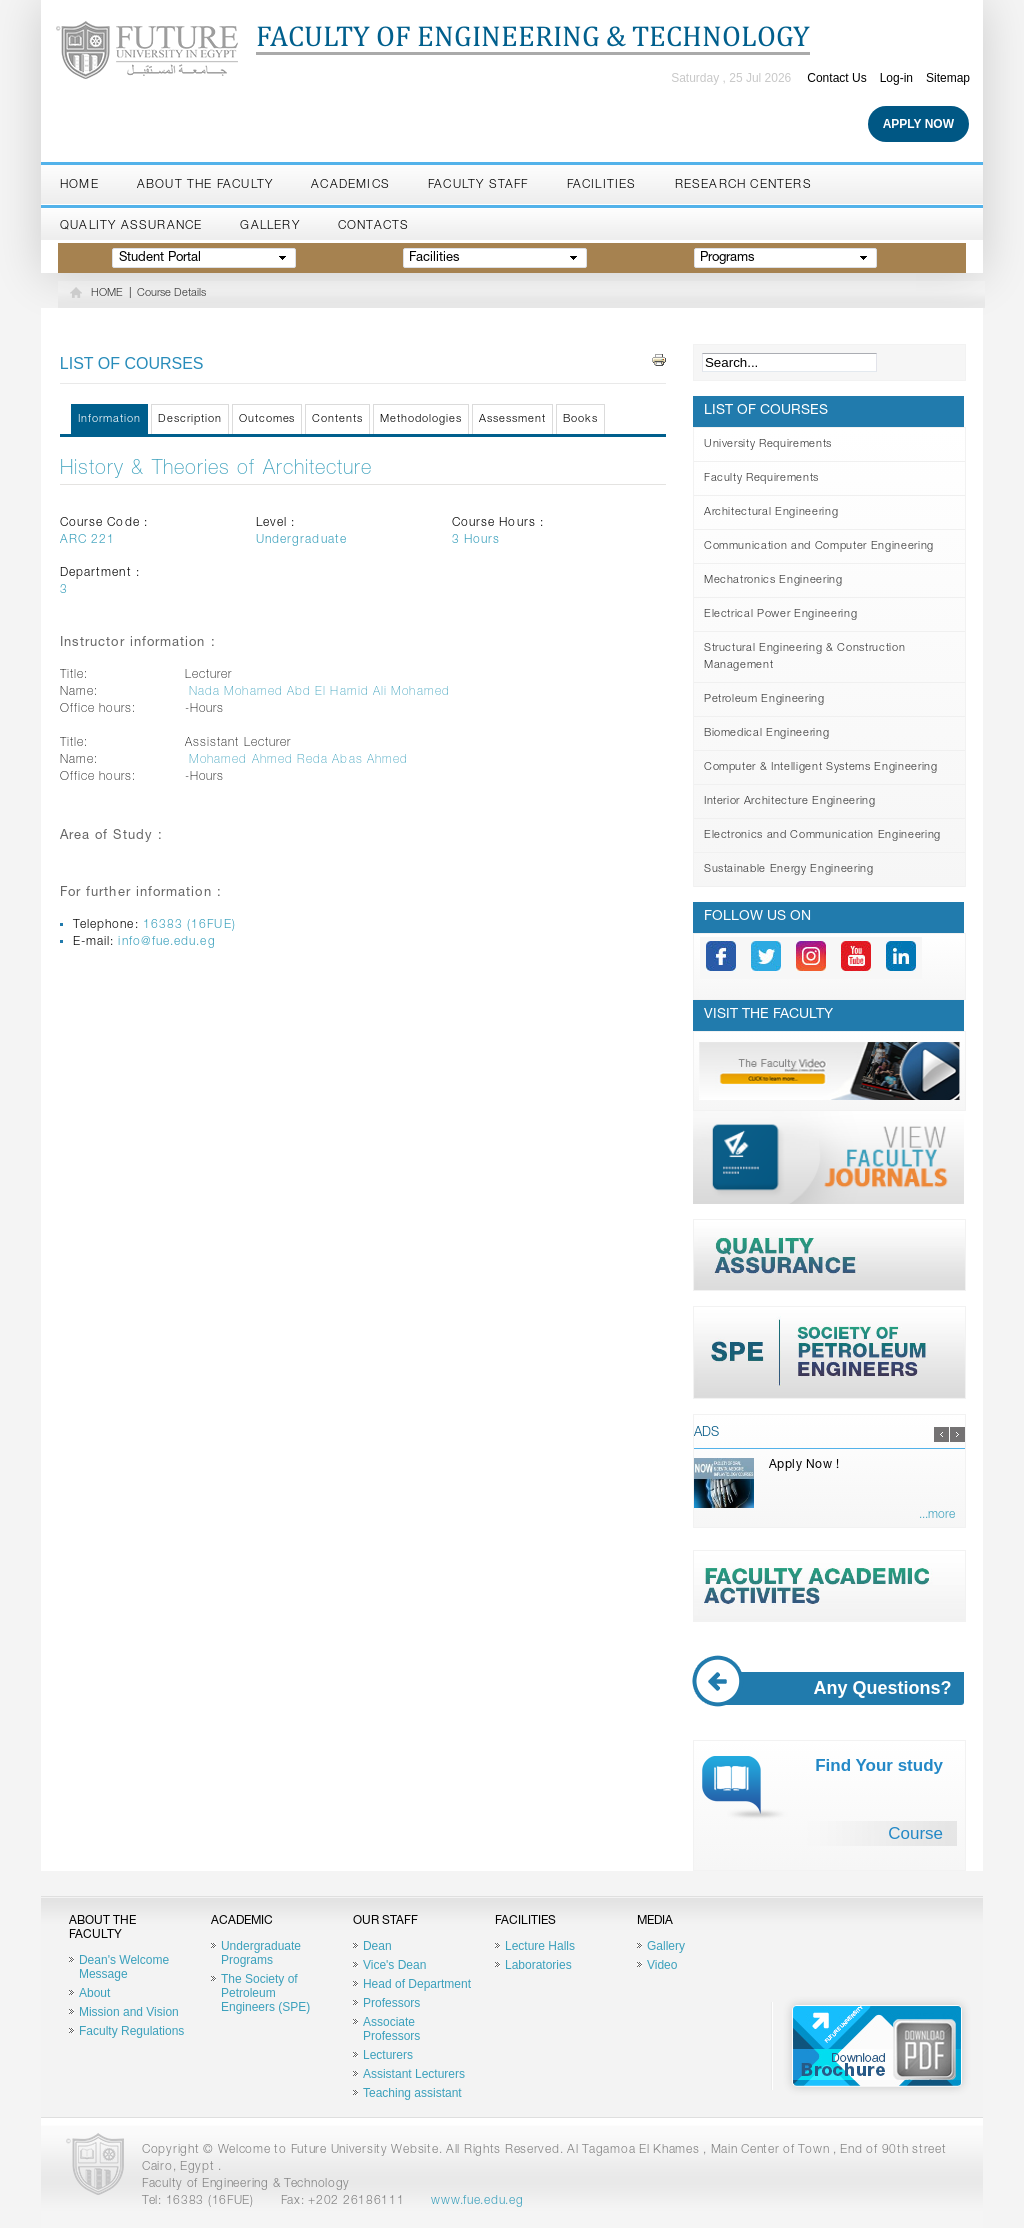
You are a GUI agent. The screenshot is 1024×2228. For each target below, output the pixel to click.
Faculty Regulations (131, 2031)
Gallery (269, 226)
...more (937, 1515)
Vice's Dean (394, 1965)
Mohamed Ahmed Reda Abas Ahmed (298, 760)
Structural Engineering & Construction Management (804, 657)
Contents (337, 419)
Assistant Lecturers (414, 2074)
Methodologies (421, 419)
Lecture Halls (540, 1946)
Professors (391, 2003)
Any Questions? (830, 1688)
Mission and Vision (129, 2012)
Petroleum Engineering (764, 699)
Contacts (374, 226)
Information (109, 419)
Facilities (602, 185)
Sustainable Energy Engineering (789, 869)
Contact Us (836, 78)
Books (580, 419)
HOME (107, 293)
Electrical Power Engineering (780, 614)
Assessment (512, 419)
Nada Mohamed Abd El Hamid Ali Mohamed (319, 692)
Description (190, 419)
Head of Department (417, 1984)
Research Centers (743, 185)
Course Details (171, 293)
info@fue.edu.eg (166, 942)
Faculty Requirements (761, 478)
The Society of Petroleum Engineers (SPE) (265, 1993)
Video (662, 1965)
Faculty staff (478, 185)
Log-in (896, 78)
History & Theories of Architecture (216, 470)
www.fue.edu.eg (477, 2201)
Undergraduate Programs (261, 1953)
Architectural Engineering (771, 512)
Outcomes (267, 419)
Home (79, 185)
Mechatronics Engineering (773, 580)
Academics (350, 185)
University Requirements (768, 444)
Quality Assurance (131, 226)
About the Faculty (205, 185)
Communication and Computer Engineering (819, 546)
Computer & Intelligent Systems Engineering (821, 767)
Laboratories (538, 1965)
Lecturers (388, 2055)
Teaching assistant (412, 2093)
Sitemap (948, 78)
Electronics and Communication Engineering (822, 835)
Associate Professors (391, 2029)
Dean (377, 1946)
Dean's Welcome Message (124, 1967)
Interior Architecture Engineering (790, 801)
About (94, 1993)
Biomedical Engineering (767, 733)
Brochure (877, 2046)
